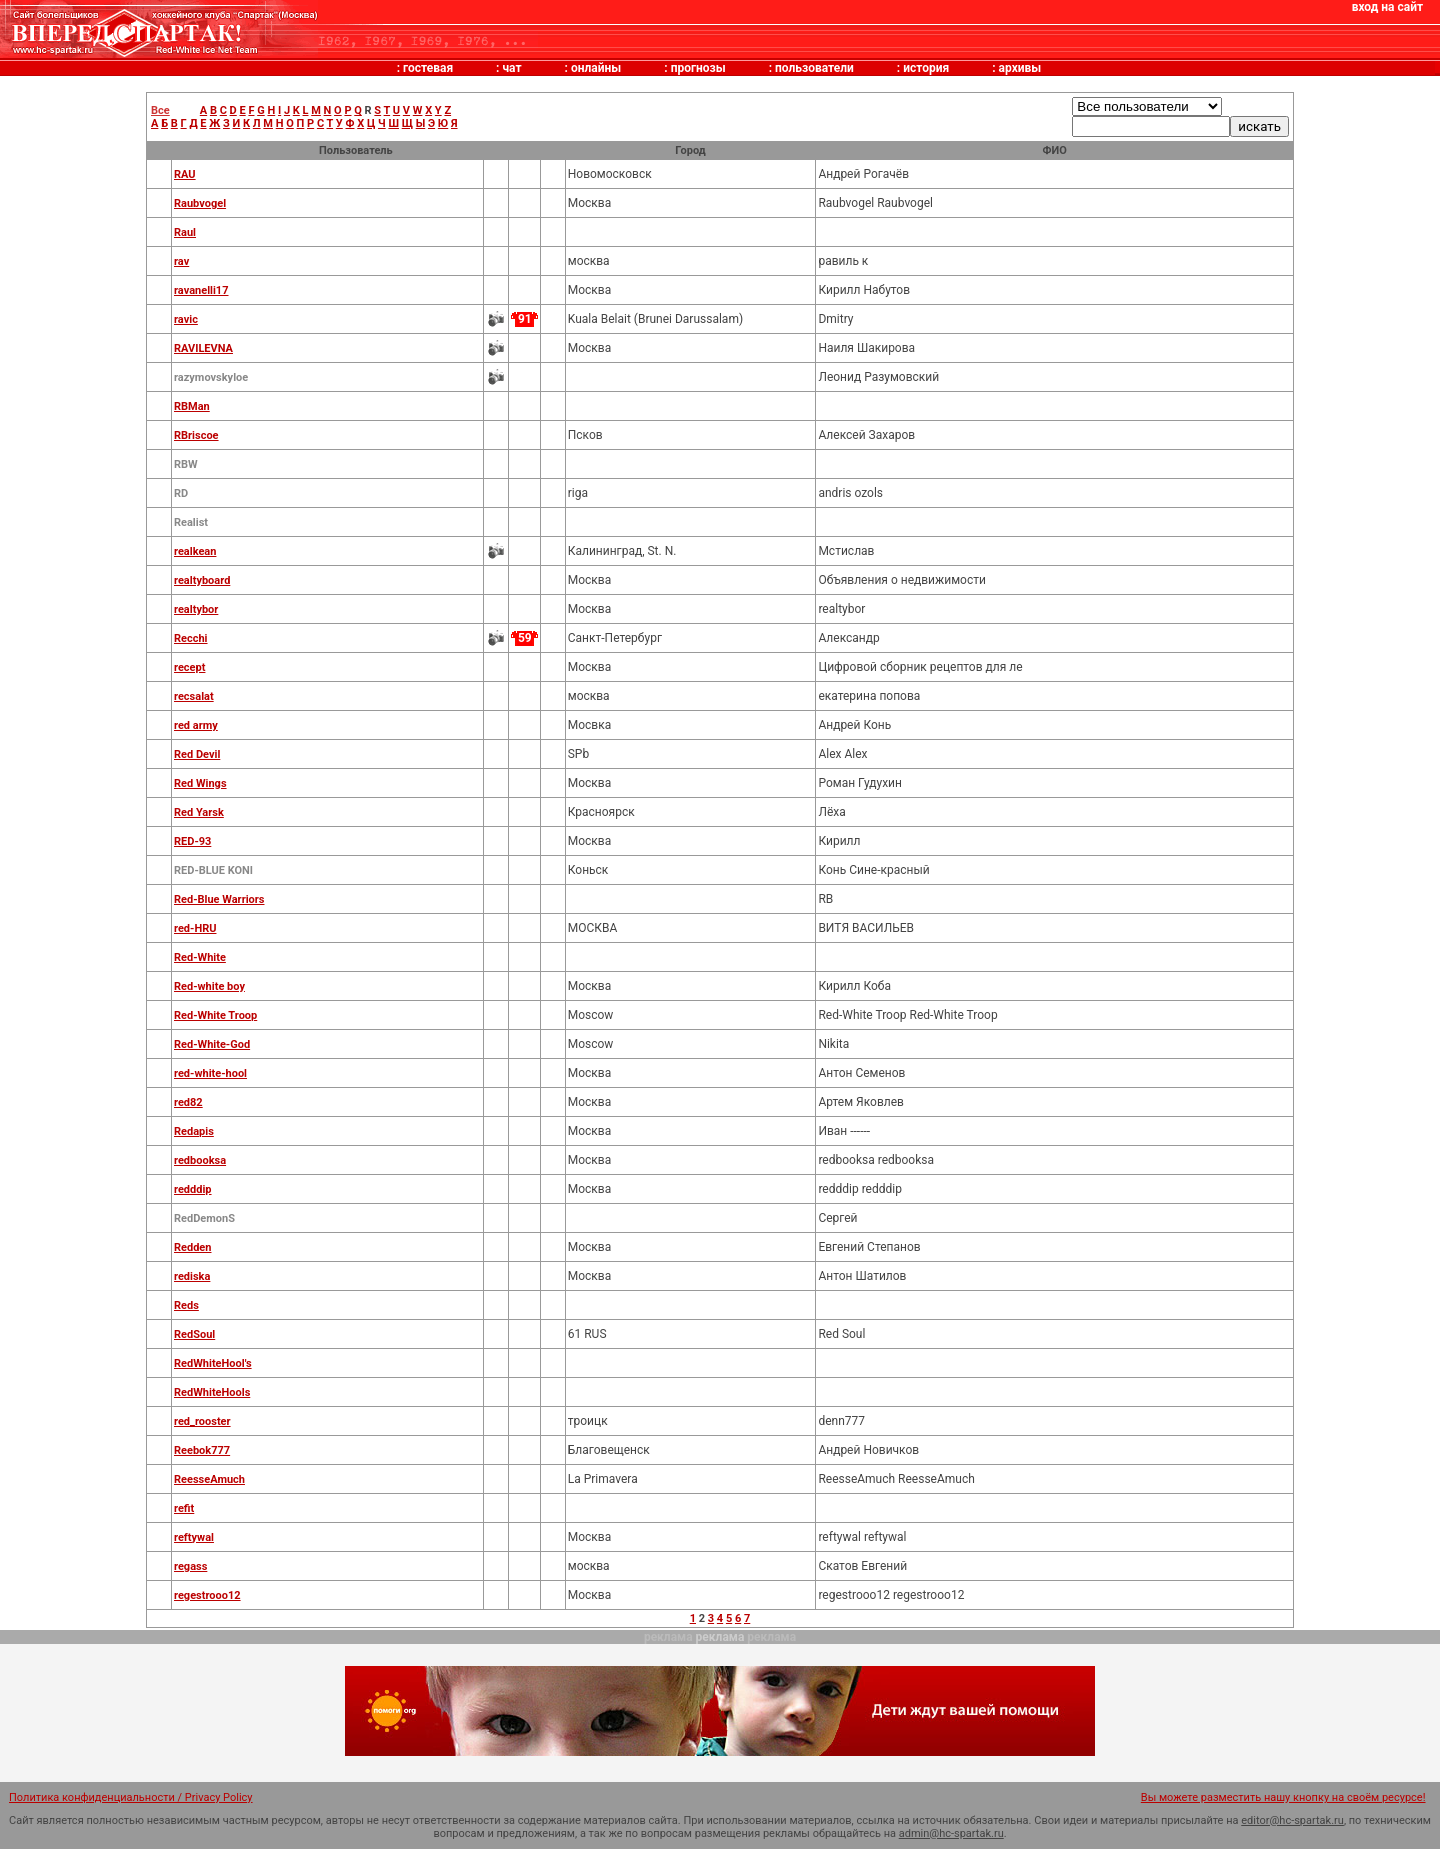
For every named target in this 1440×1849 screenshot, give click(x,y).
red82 (188, 1102)
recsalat (194, 696)
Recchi (191, 638)
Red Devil (197, 754)
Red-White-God (212, 1044)
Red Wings (200, 783)
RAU (185, 174)
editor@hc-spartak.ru (1292, 1820)
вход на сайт (1387, 7)
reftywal (194, 1537)
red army (196, 725)
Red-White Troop (215, 1015)
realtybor (196, 609)
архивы (1020, 68)
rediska (192, 1276)
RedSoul (194, 1334)
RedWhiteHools (212, 1392)
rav (181, 261)
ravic (186, 319)
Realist (191, 522)
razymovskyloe (211, 377)
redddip (193, 1189)
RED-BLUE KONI (213, 870)
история (926, 68)
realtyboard (202, 580)
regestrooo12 (207, 1595)
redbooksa (200, 1160)
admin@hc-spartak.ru (951, 1833)
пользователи (814, 68)
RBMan (192, 406)
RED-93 (192, 841)
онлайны (596, 68)
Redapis (194, 1131)
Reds (186, 1305)
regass (190, 1566)
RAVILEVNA (203, 348)
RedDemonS (204, 1218)
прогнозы (698, 68)
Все (160, 110)
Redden (192, 1247)
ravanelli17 (201, 290)
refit (184, 1508)
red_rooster (202, 1421)
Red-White (200, 957)
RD (181, 493)
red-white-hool (210, 1073)
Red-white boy (209, 986)
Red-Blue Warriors (219, 899)
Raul (185, 232)
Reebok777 (202, 1450)
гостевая (428, 68)
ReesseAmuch (209, 1479)
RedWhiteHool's (213, 1363)
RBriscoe (196, 435)
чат (511, 68)
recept (189, 667)
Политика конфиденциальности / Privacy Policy (131, 1797)
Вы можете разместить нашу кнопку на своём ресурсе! (1283, 1797)
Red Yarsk (199, 812)
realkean (195, 551)
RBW (186, 464)
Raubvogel (200, 203)
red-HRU (195, 928)
